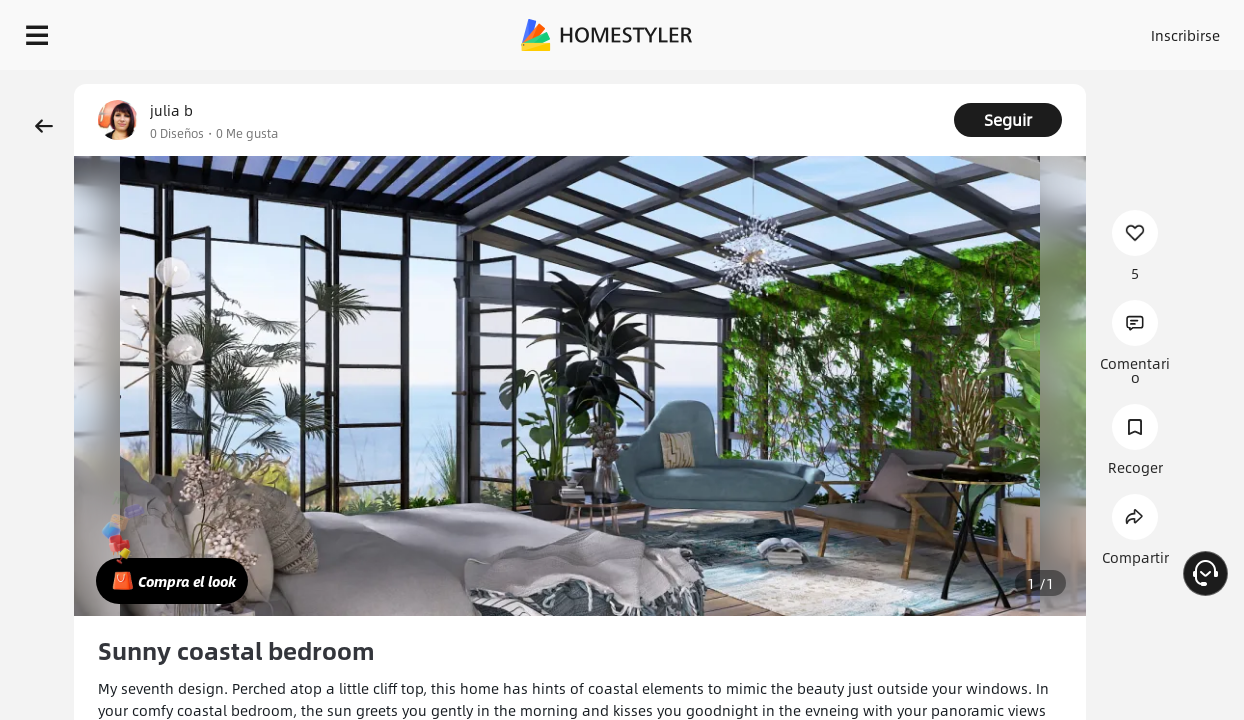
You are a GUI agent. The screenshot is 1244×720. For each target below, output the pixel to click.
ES (1035, 30)
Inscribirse (962, 30)
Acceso (884, 30)
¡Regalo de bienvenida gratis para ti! (806, 84)
